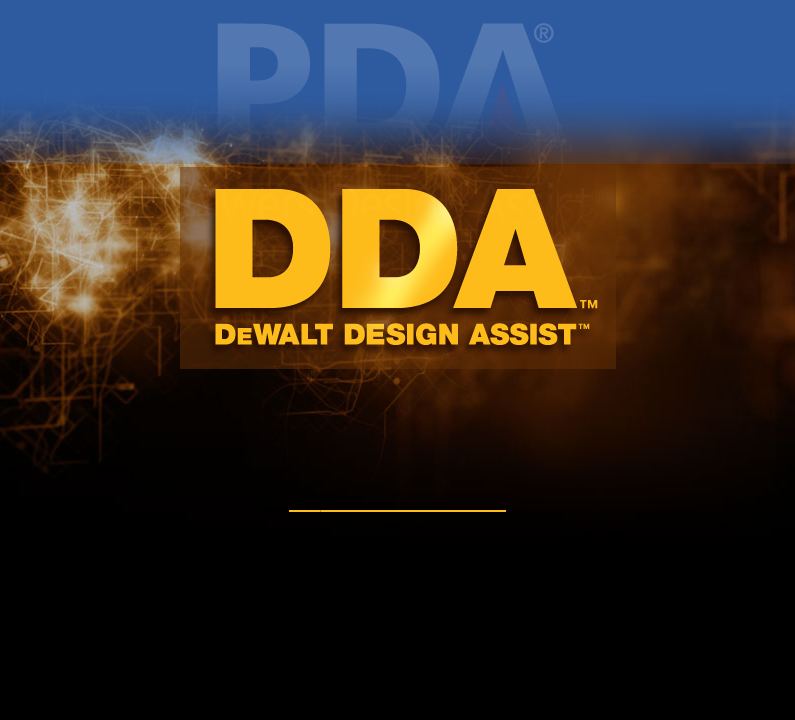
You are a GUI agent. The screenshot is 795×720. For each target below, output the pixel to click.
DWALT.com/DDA (397, 499)
